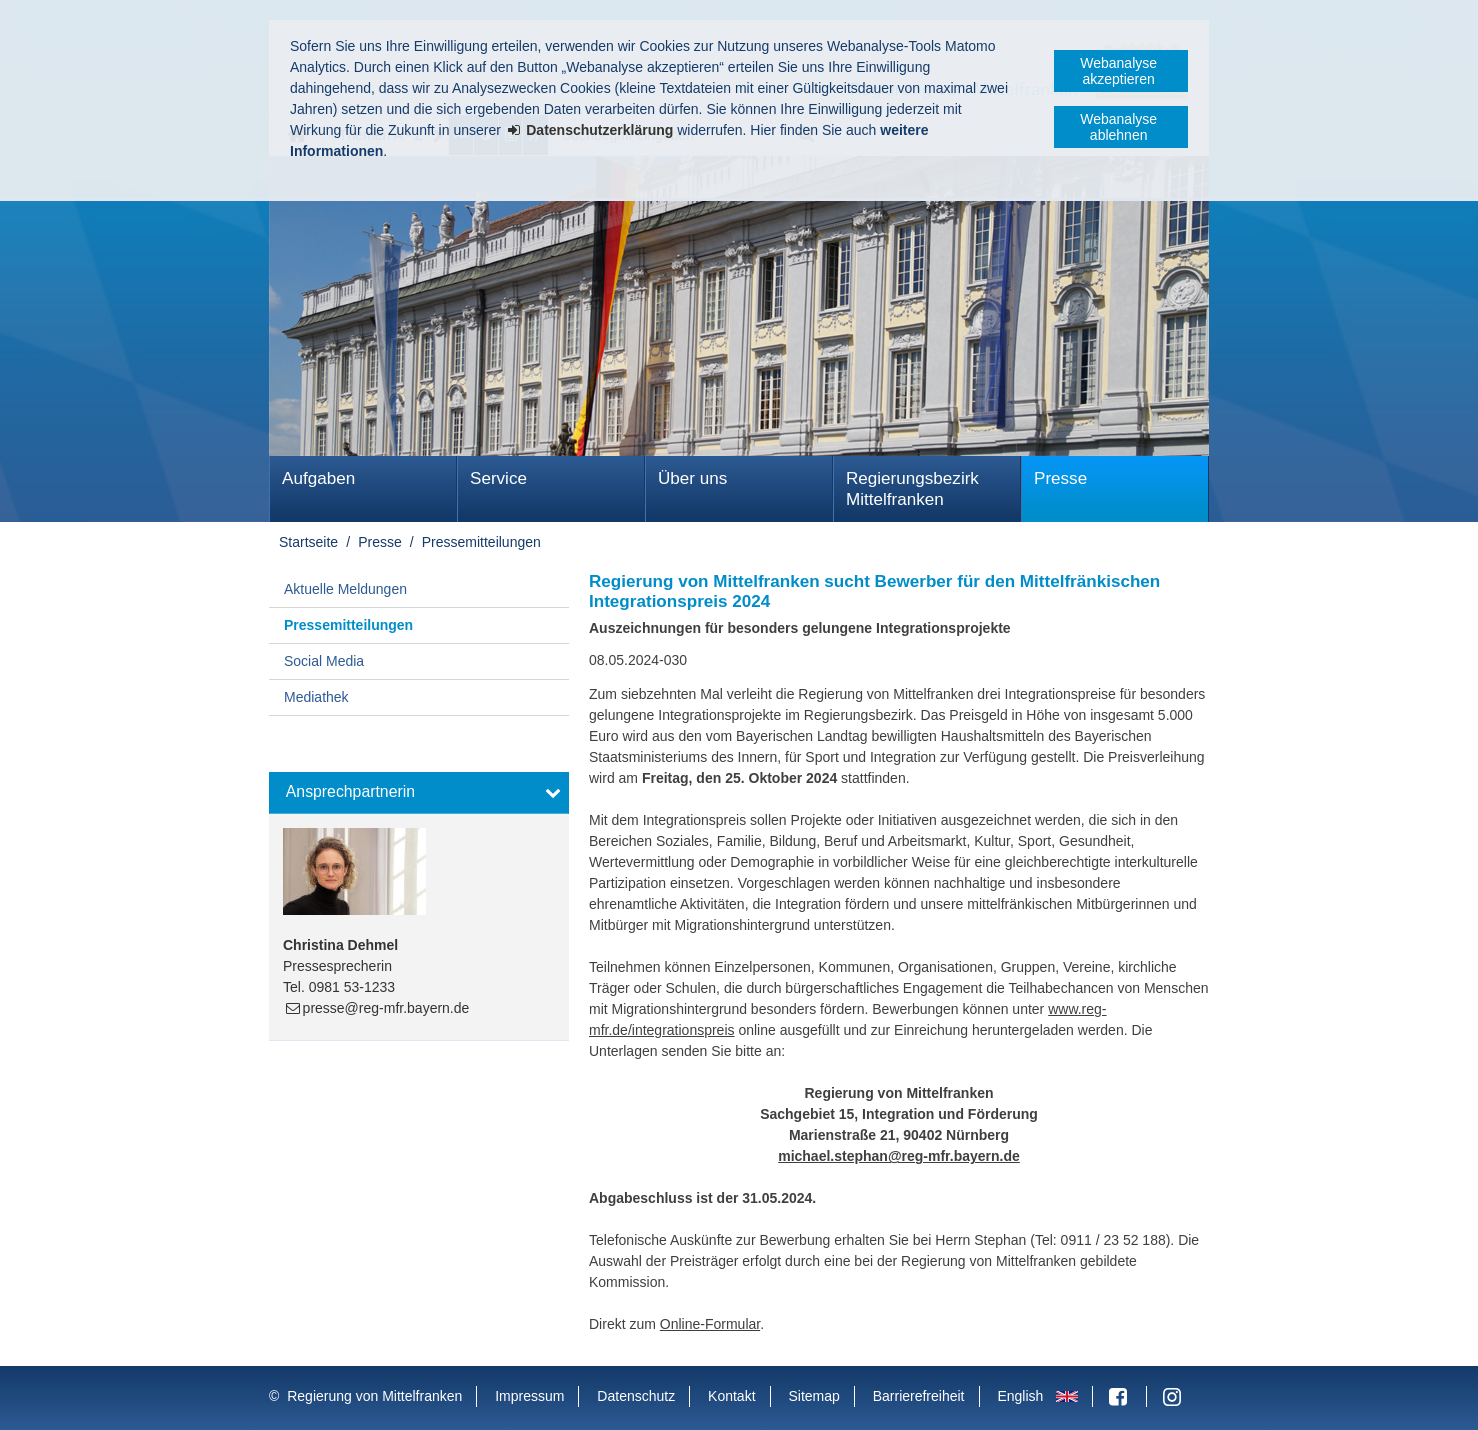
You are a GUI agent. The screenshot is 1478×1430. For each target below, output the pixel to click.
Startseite (308, 542)
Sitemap (813, 1396)
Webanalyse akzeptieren (1118, 71)
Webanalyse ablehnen (1118, 127)
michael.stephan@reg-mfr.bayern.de (899, 1156)
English (1020, 1396)
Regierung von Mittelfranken (374, 1396)
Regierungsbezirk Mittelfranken (912, 489)
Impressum (529, 1396)
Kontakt (731, 1396)
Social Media (324, 661)
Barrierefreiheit (919, 1396)
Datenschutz (636, 1396)
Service (498, 478)
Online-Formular (710, 1324)
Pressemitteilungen (481, 542)
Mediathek (316, 697)
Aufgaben (318, 478)
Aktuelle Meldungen (345, 589)
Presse (1060, 478)
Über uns (692, 478)
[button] (419, 793)
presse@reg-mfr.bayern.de (386, 1008)
